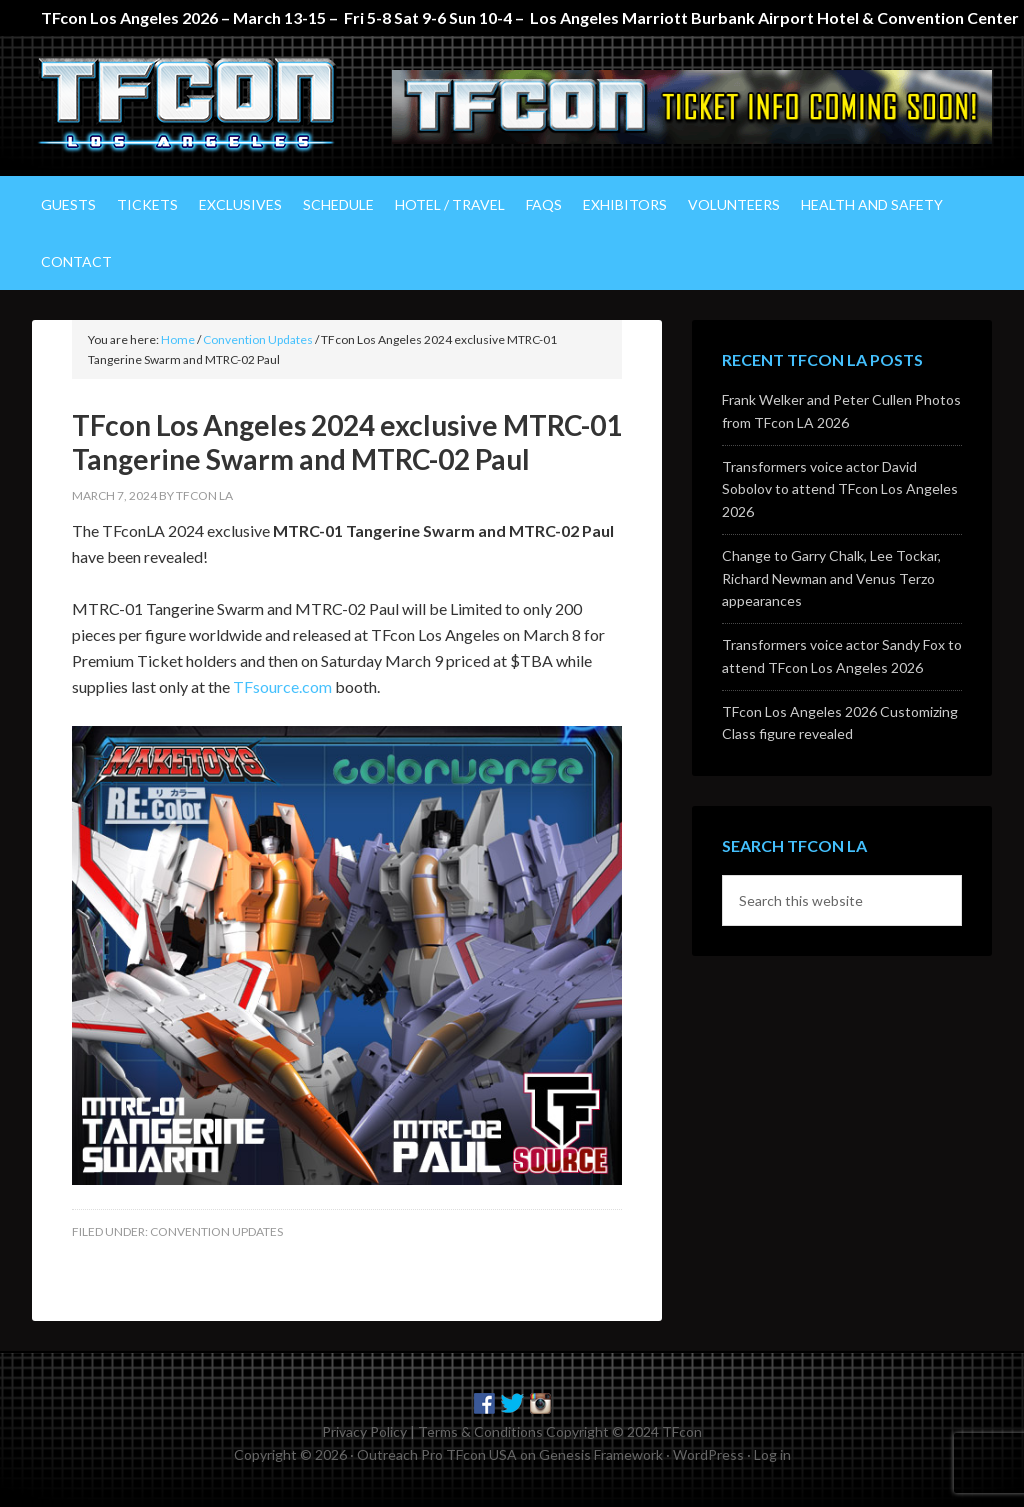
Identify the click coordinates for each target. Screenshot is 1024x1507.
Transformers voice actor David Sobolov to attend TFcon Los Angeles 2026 (840, 489)
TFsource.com (282, 686)
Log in (772, 1454)
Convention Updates (216, 1231)
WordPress (708, 1454)
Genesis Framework (601, 1454)
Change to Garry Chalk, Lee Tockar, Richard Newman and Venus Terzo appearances (831, 578)
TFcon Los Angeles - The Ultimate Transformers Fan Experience (202, 106)
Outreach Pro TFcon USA (437, 1454)
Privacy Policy (364, 1431)
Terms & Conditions (480, 1431)
